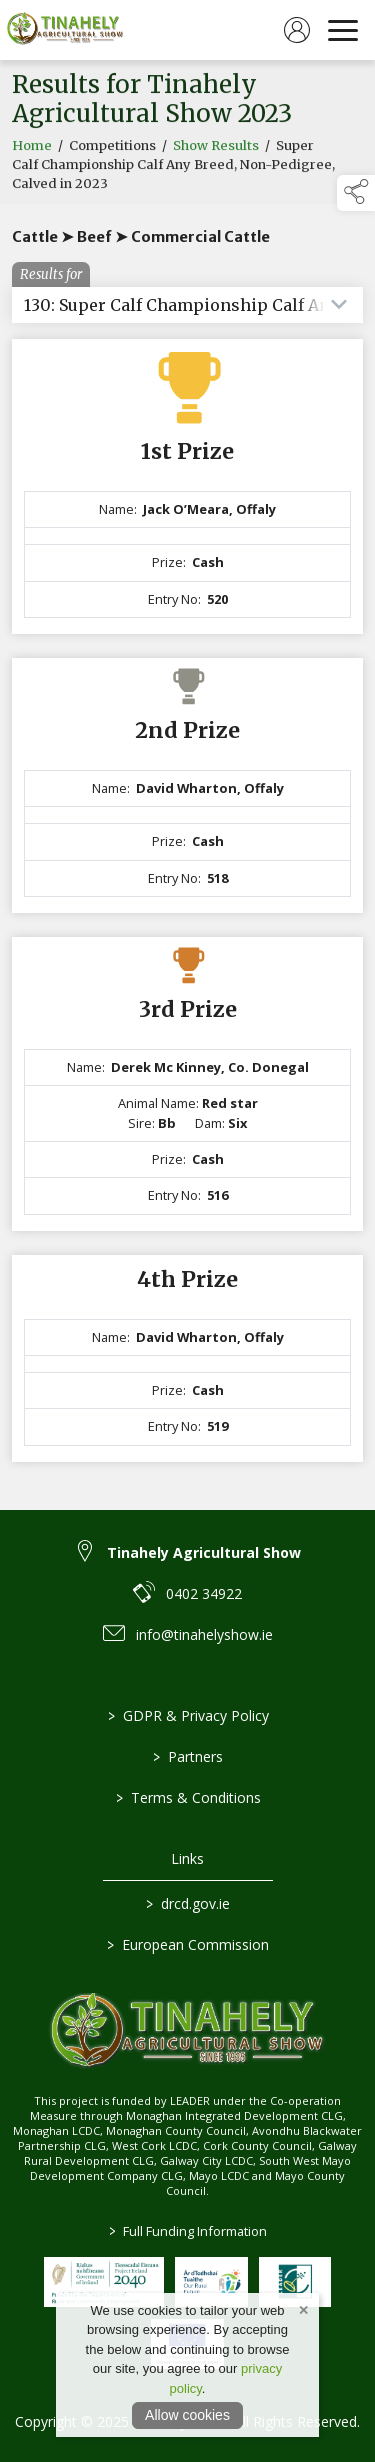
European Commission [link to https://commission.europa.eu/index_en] (188, 1944)
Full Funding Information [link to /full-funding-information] (188, 2231)
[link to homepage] (65, 30)
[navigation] (343, 30)
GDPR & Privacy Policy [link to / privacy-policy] (187, 1715)
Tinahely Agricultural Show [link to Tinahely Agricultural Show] (204, 1552)
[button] (356, 193)
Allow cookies (187, 2415)
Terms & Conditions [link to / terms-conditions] (187, 1797)
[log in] (297, 30)
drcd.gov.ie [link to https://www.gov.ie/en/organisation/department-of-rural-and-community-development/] (188, 1903)
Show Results (216, 150)
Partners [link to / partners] (188, 1756)
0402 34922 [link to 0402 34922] (204, 1593)
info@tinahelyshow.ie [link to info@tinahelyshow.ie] (204, 1634)
